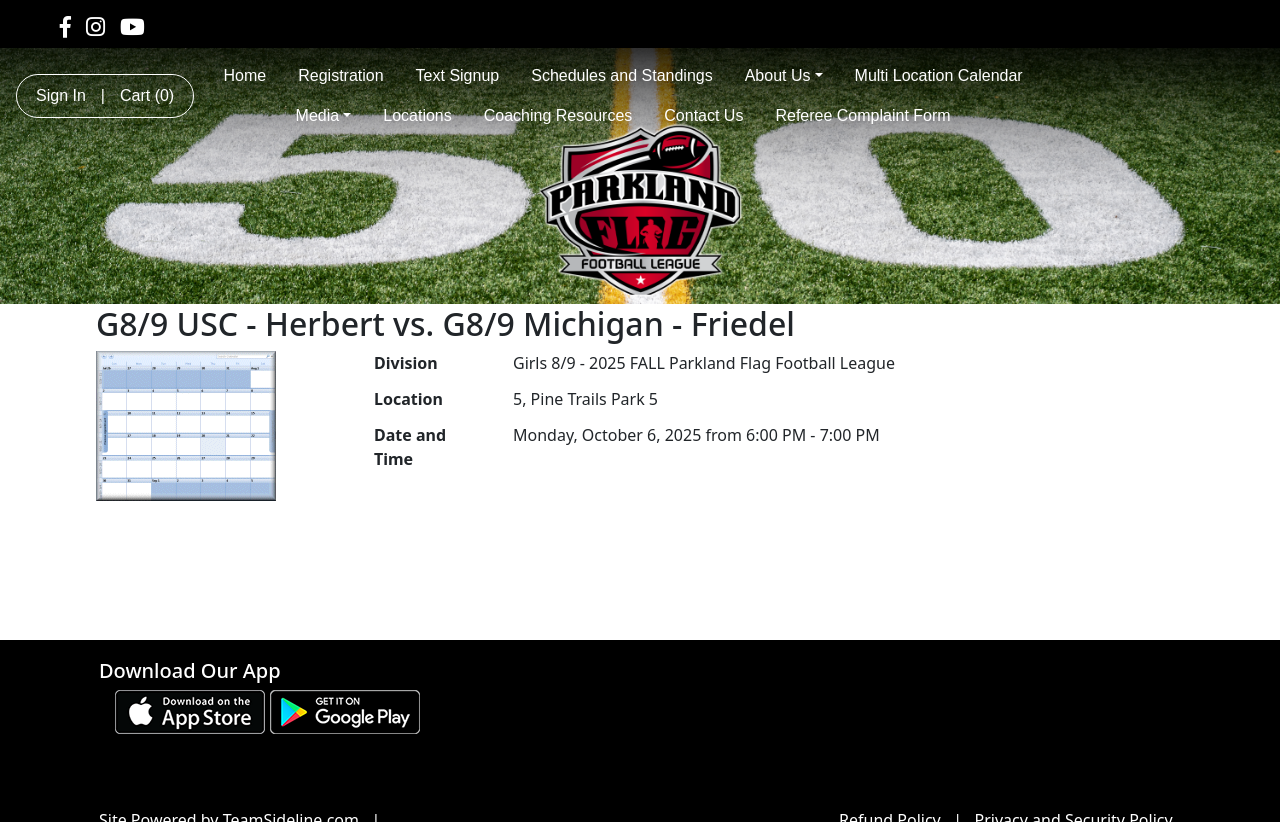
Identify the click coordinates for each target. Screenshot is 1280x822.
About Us (784, 75)
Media (324, 115)
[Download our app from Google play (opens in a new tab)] (345, 710)
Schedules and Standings (621, 75)
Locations (417, 115)
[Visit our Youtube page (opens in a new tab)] (132, 26)
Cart (147, 95)
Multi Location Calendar (939, 75)
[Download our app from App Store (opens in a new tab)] (190, 710)
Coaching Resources (558, 115)
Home (245, 75)
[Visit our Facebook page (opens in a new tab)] (65, 26)
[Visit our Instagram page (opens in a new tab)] (95, 26)
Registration (340, 75)
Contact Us (703, 115)
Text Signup (458, 75)
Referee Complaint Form (862, 115)
